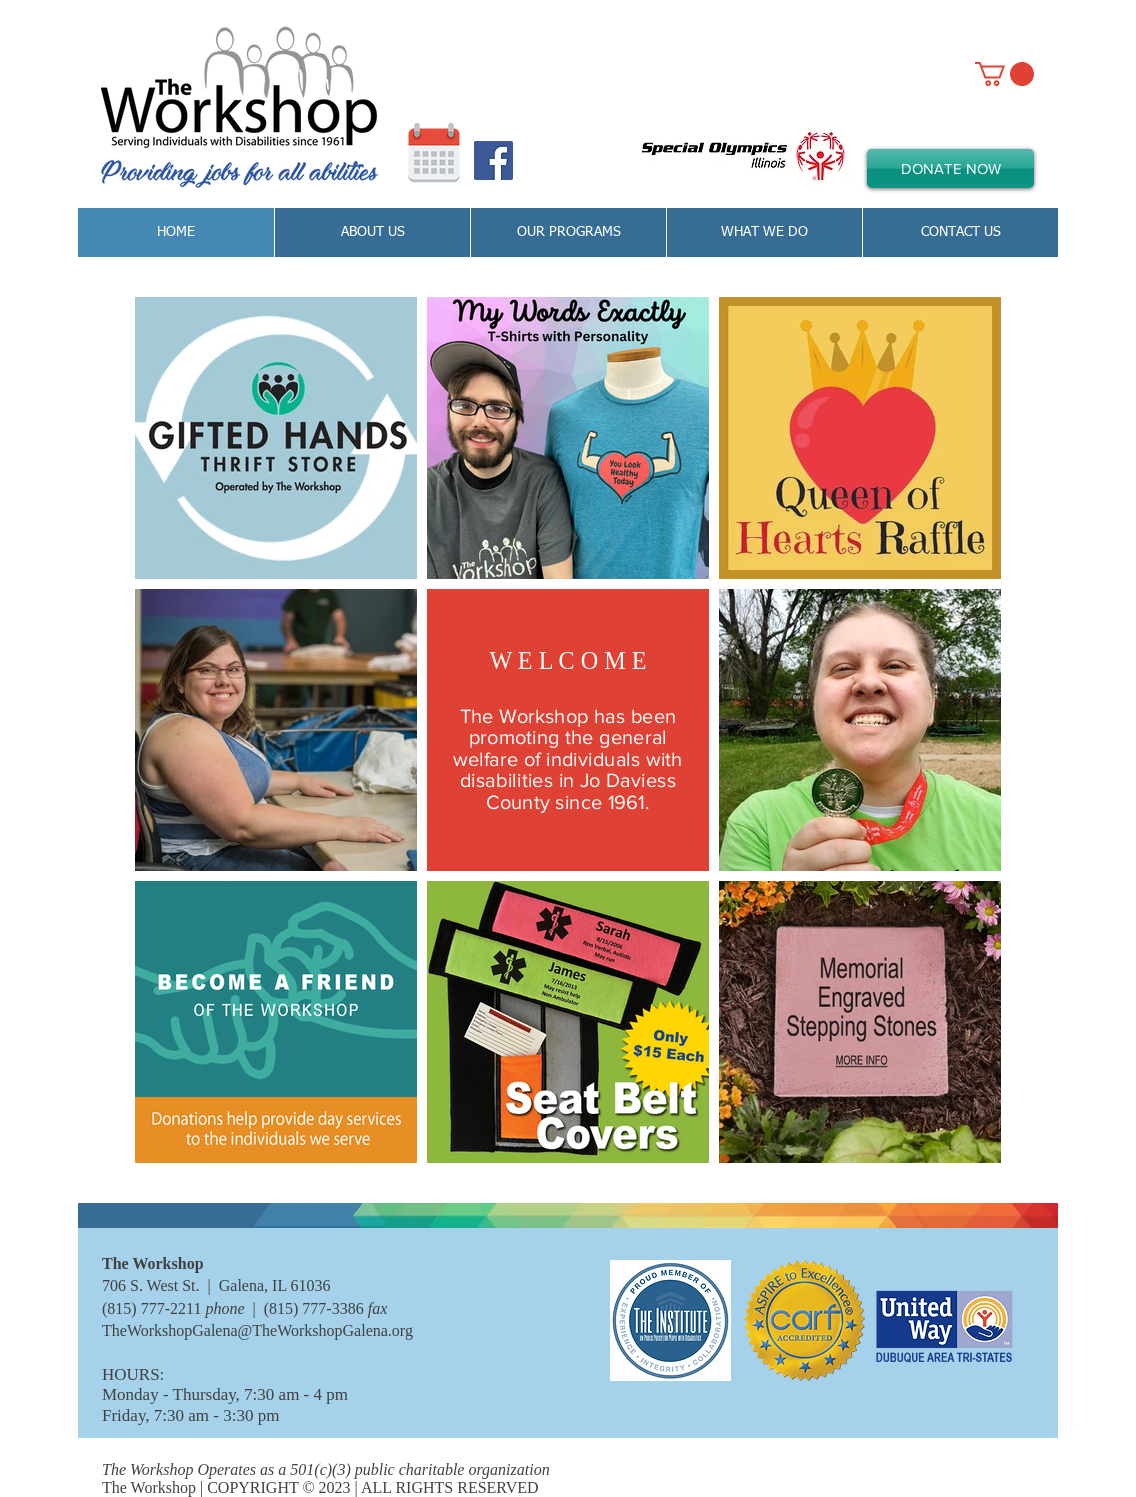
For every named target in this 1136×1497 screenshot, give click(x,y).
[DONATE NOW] (950, 168)
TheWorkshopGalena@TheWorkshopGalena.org (257, 1330)
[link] (1004, 74)
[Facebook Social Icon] (493, 160)
